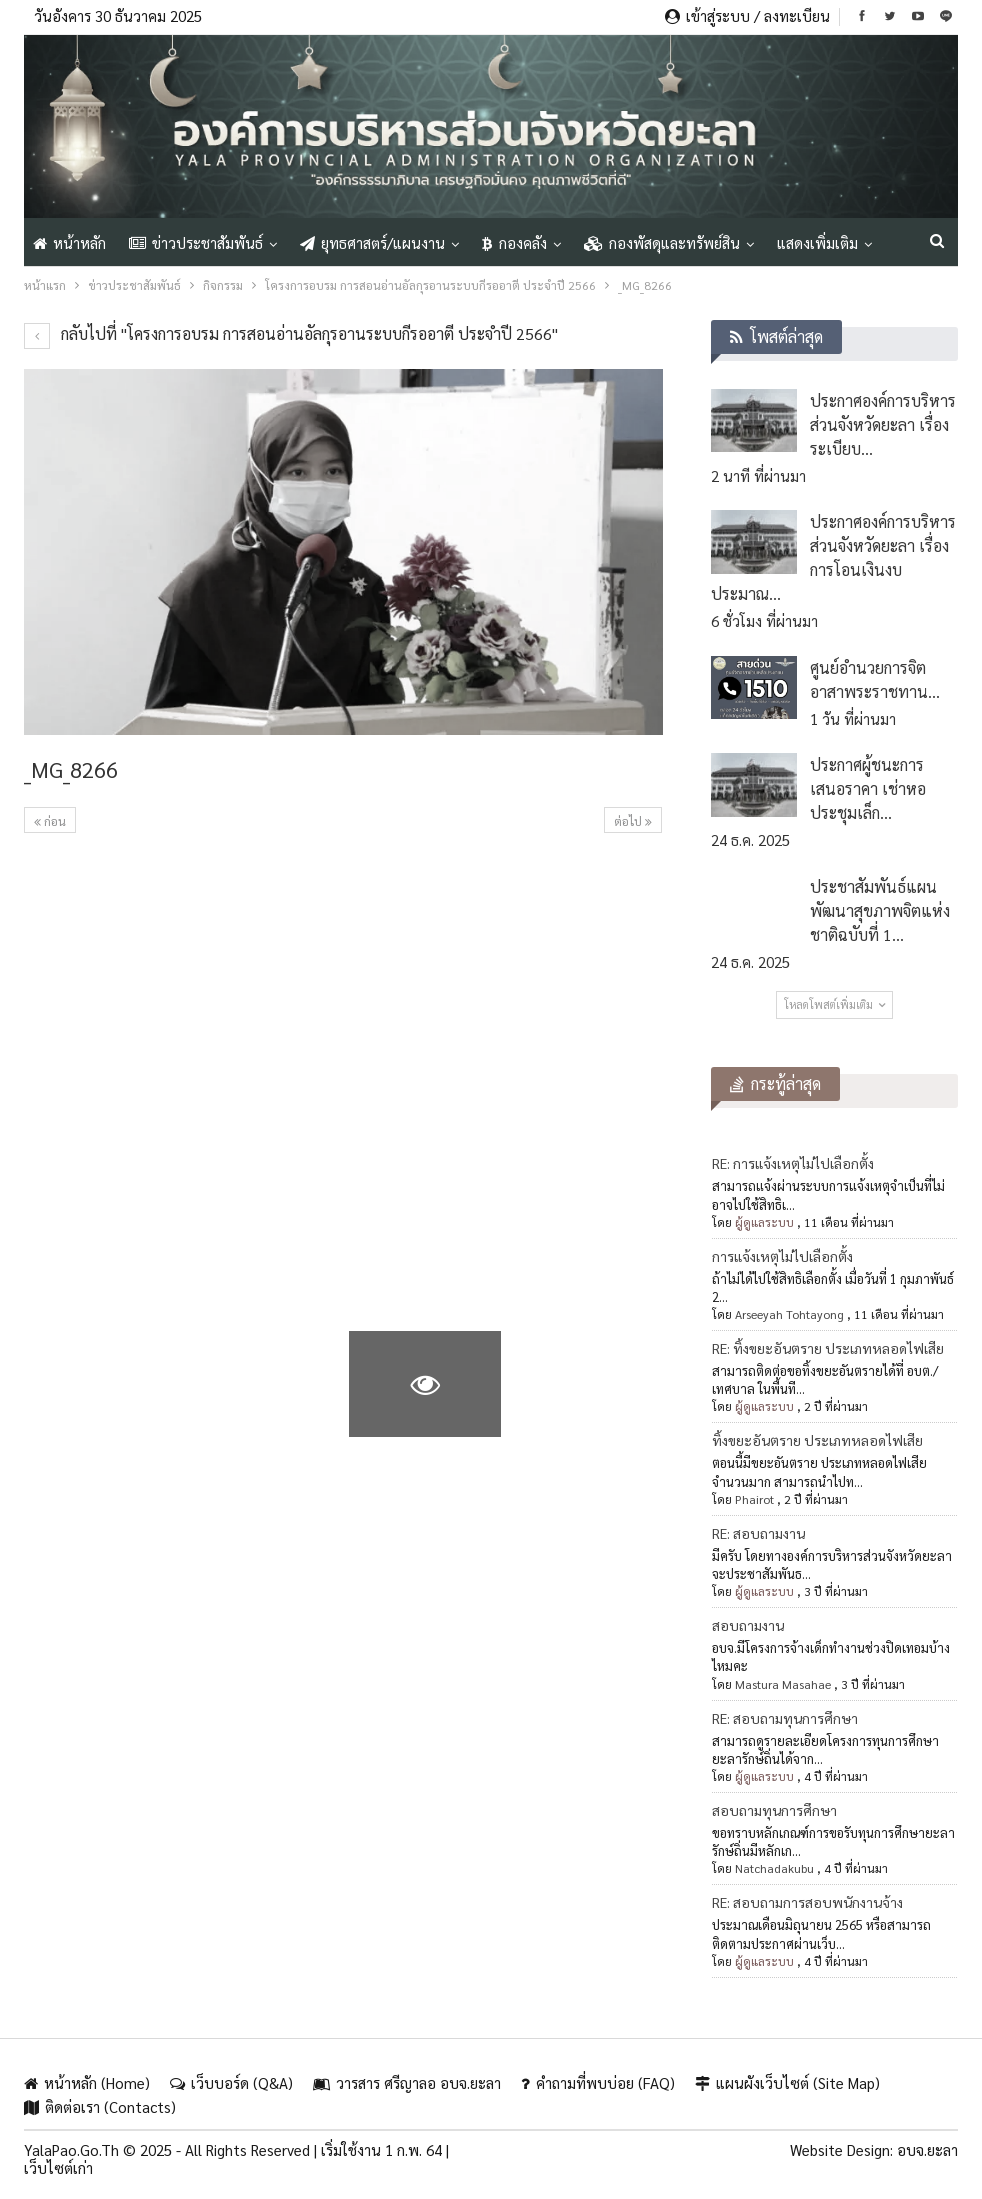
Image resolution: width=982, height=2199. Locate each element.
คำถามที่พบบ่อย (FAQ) (598, 2082)
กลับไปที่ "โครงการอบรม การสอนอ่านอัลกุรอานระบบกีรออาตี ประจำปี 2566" (291, 333)
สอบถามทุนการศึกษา (774, 1810)
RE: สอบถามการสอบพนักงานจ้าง (807, 1902)
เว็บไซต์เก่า (58, 2167)
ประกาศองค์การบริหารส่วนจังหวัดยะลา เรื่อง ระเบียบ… (883, 424)
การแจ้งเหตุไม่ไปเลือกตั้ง (782, 1256)
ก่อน (50, 821)
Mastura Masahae (783, 1684)
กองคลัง (514, 242)
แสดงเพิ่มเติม (817, 242)
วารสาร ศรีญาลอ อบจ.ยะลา (407, 2082)
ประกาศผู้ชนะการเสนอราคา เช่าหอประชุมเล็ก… (868, 788)
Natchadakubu (774, 1868)
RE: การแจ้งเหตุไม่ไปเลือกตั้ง (793, 1163)
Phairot (754, 1499)
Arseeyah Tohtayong (789, 1314)
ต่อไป (633, 821)
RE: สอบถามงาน (758, 1533)
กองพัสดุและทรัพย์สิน (662, 242)
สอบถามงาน (748, 1625)
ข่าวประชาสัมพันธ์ (196, 242)
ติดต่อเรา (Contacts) (100, 2106)
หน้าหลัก (69, 242)
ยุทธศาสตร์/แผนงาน (372, 242)
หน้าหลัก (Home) (87, 2082)
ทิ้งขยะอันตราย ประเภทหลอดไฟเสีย (817, 1440)
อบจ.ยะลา (927, 2149)
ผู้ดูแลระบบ (764, 1222)
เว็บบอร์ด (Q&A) (231, 2082)
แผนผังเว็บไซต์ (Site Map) (787, 2082)
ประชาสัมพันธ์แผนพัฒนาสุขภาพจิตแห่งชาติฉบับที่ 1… (880, 910)
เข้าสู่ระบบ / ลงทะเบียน (747, 15)
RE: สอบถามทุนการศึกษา (785, 1718)
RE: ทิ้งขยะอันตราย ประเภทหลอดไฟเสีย (828, 1348)
